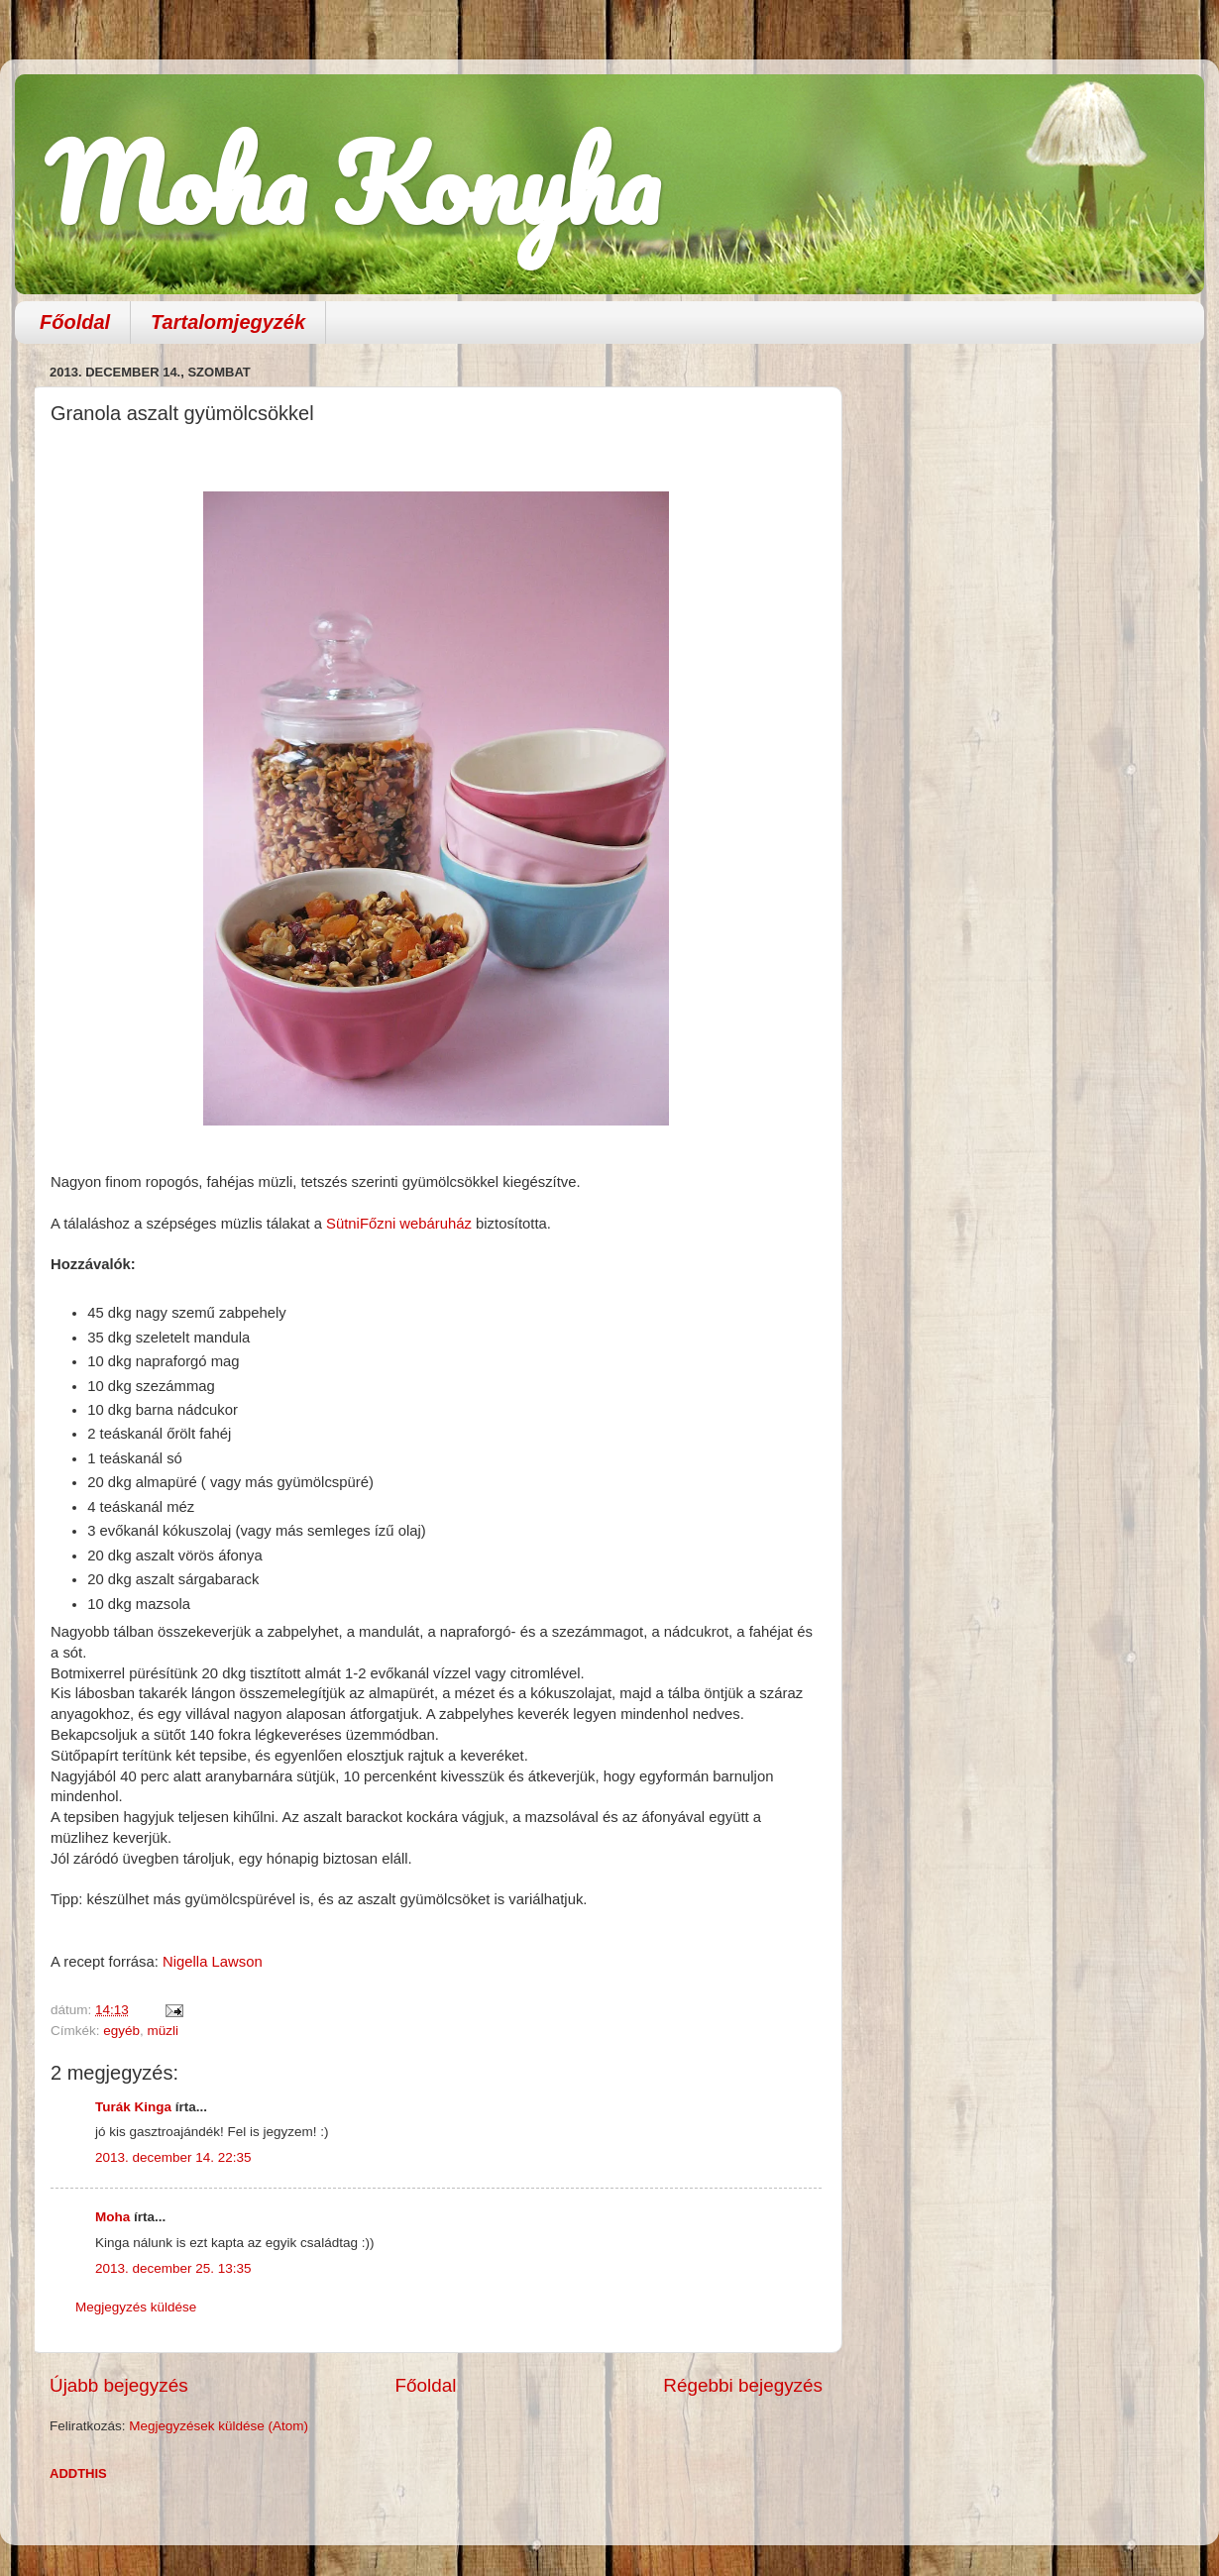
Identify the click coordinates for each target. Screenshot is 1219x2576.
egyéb (121, 2030)
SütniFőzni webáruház (399, 1224)
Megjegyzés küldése (135, 2307)
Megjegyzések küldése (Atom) (218, 2425)
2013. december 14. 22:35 (173, 2157)
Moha (112, 2216)
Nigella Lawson (213, 1962)
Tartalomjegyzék (228, 322)
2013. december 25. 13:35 (173, 2268)
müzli (163, 2030)
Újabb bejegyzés (119, 2385)
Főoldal (75, 322)
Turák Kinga (133, 2106)
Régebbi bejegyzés (743, 2385)
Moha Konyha (352, 182)
